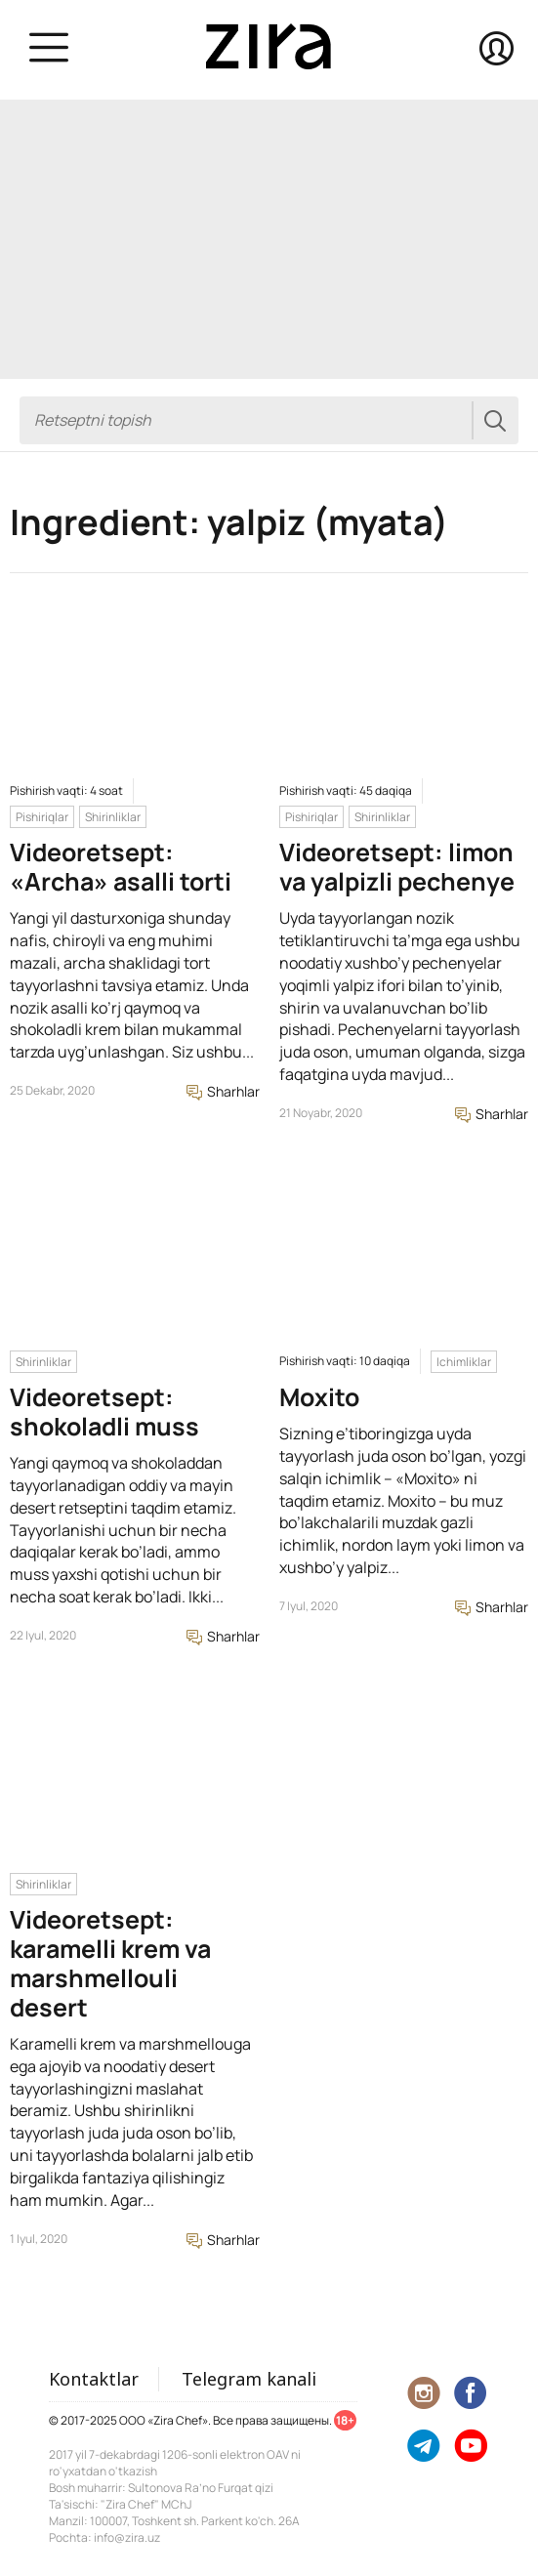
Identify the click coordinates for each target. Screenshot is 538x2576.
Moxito (319, 1397)
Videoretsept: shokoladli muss (104, 1411)
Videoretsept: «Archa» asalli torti (120, 866)
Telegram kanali (249, 2378)
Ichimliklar (463, 1361)
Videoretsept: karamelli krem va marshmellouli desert (110, 1963)
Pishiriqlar (42, 817)
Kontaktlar (94, 2378)
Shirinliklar (113, 817)
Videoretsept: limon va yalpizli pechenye (397, 866)
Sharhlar (223, 1091)
